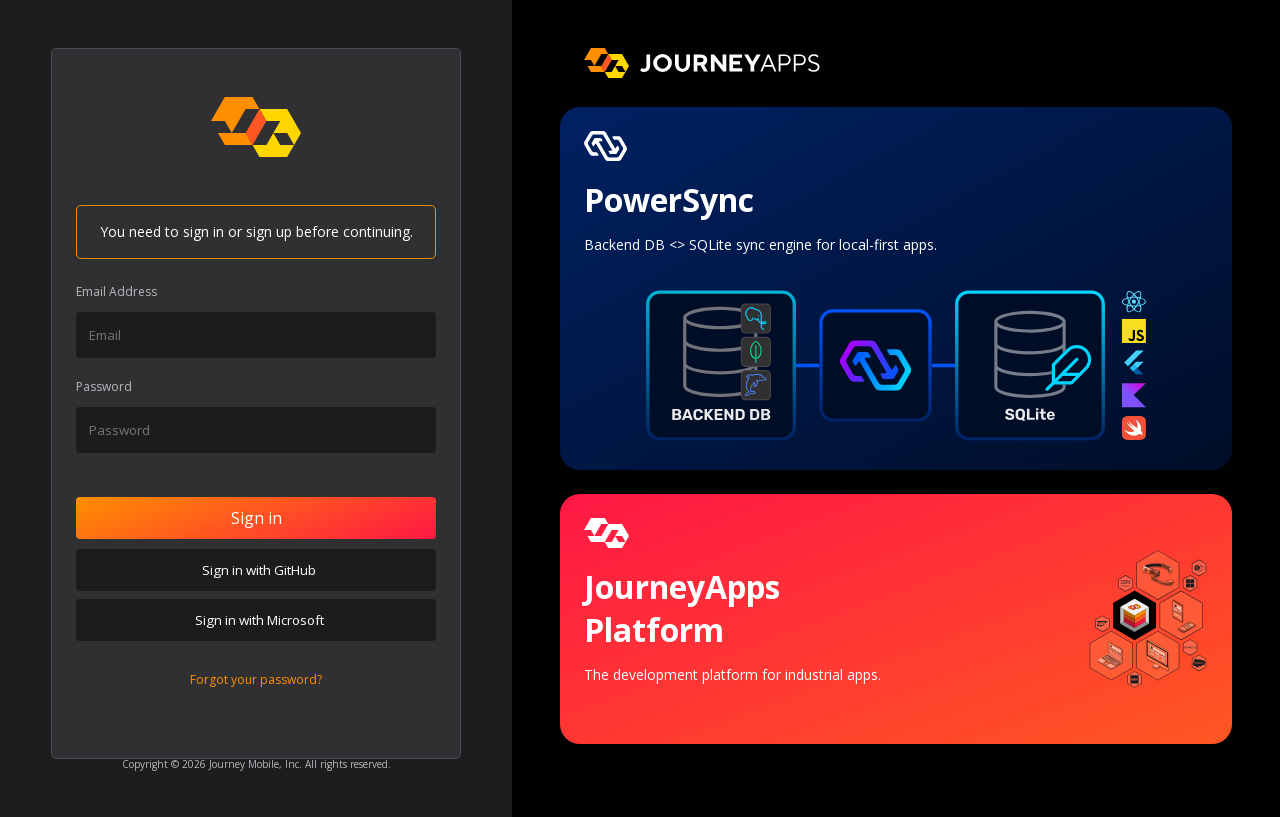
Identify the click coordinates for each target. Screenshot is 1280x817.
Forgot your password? (256, 679)
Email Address (116, 291)
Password (104, 386)
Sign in (256, 518)
